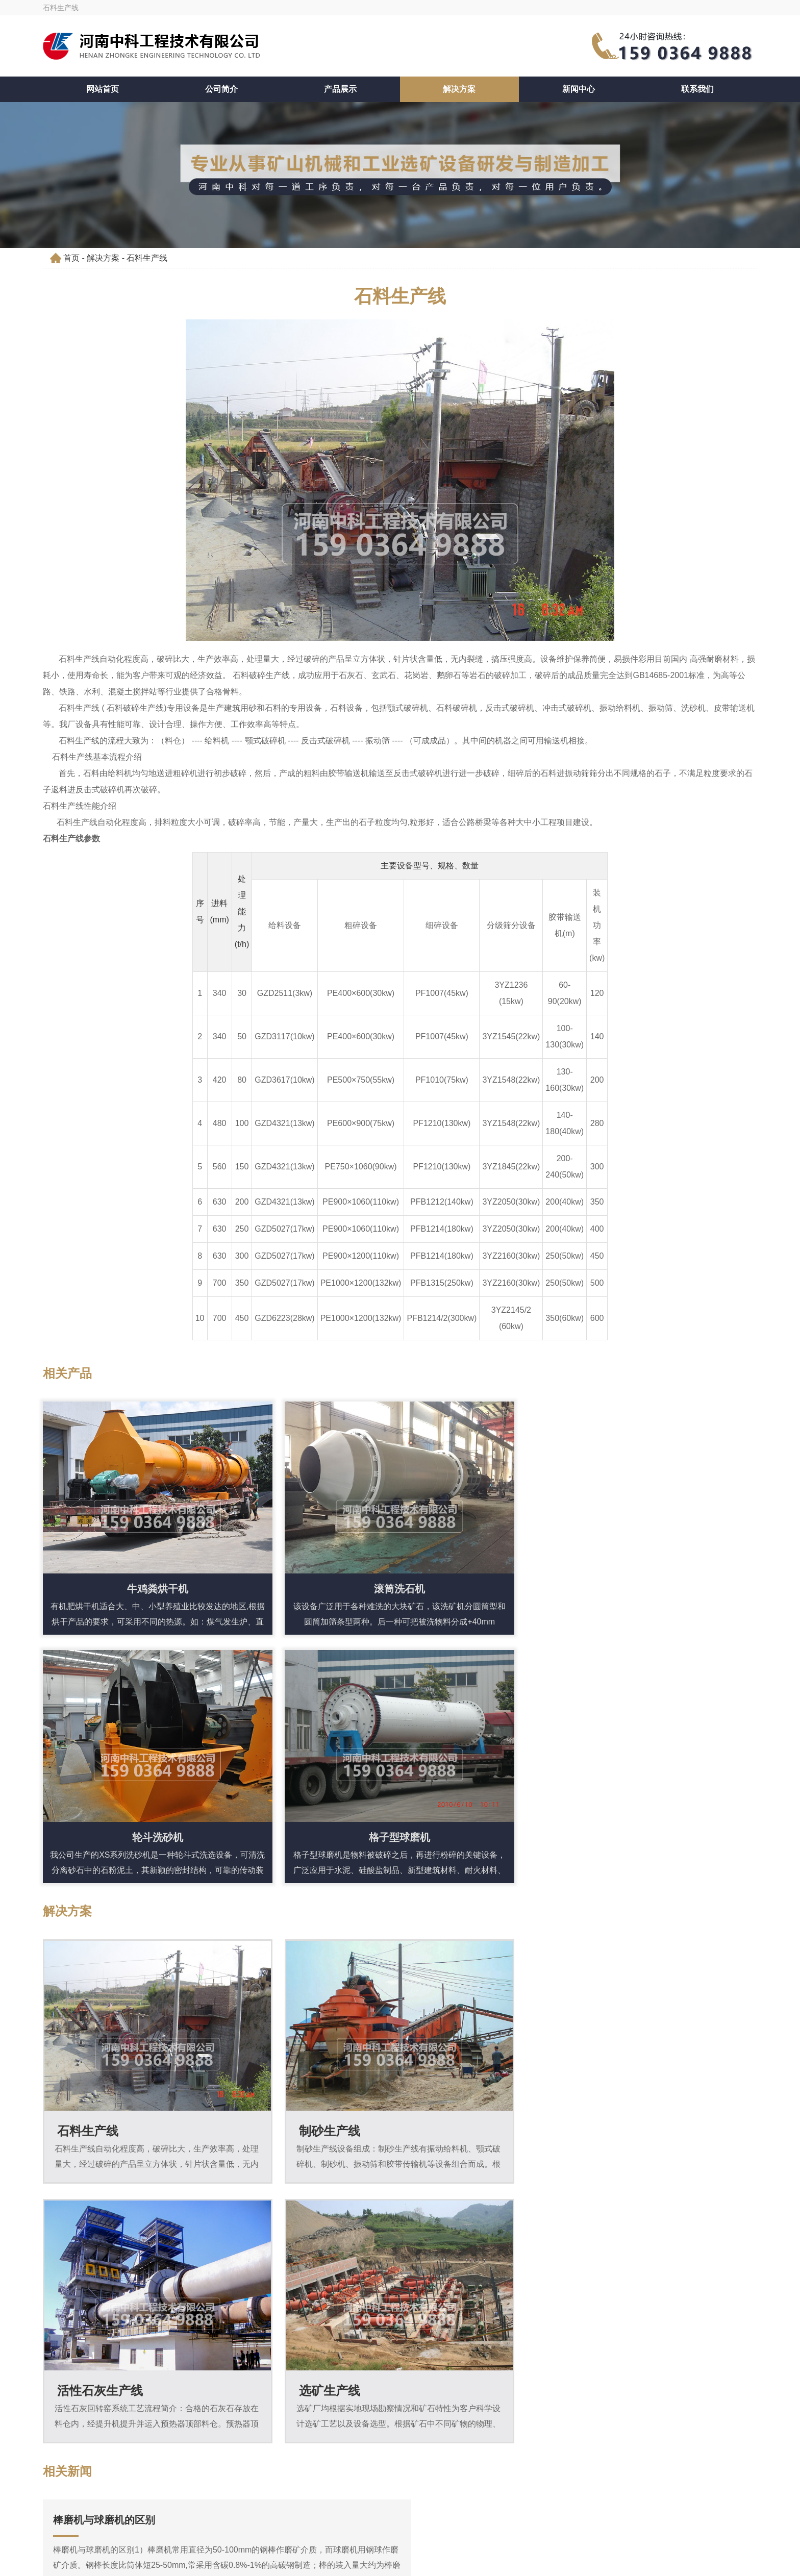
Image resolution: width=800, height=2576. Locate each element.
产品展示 (340, 89)
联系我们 (697, 89)
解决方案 (459, 89)
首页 (71, 258)
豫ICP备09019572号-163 (473, 2516)
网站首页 (102, 89)
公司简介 (221, 89)
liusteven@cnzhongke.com (513, 2484)
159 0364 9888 (306, 2484)
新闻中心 (578, 89)
